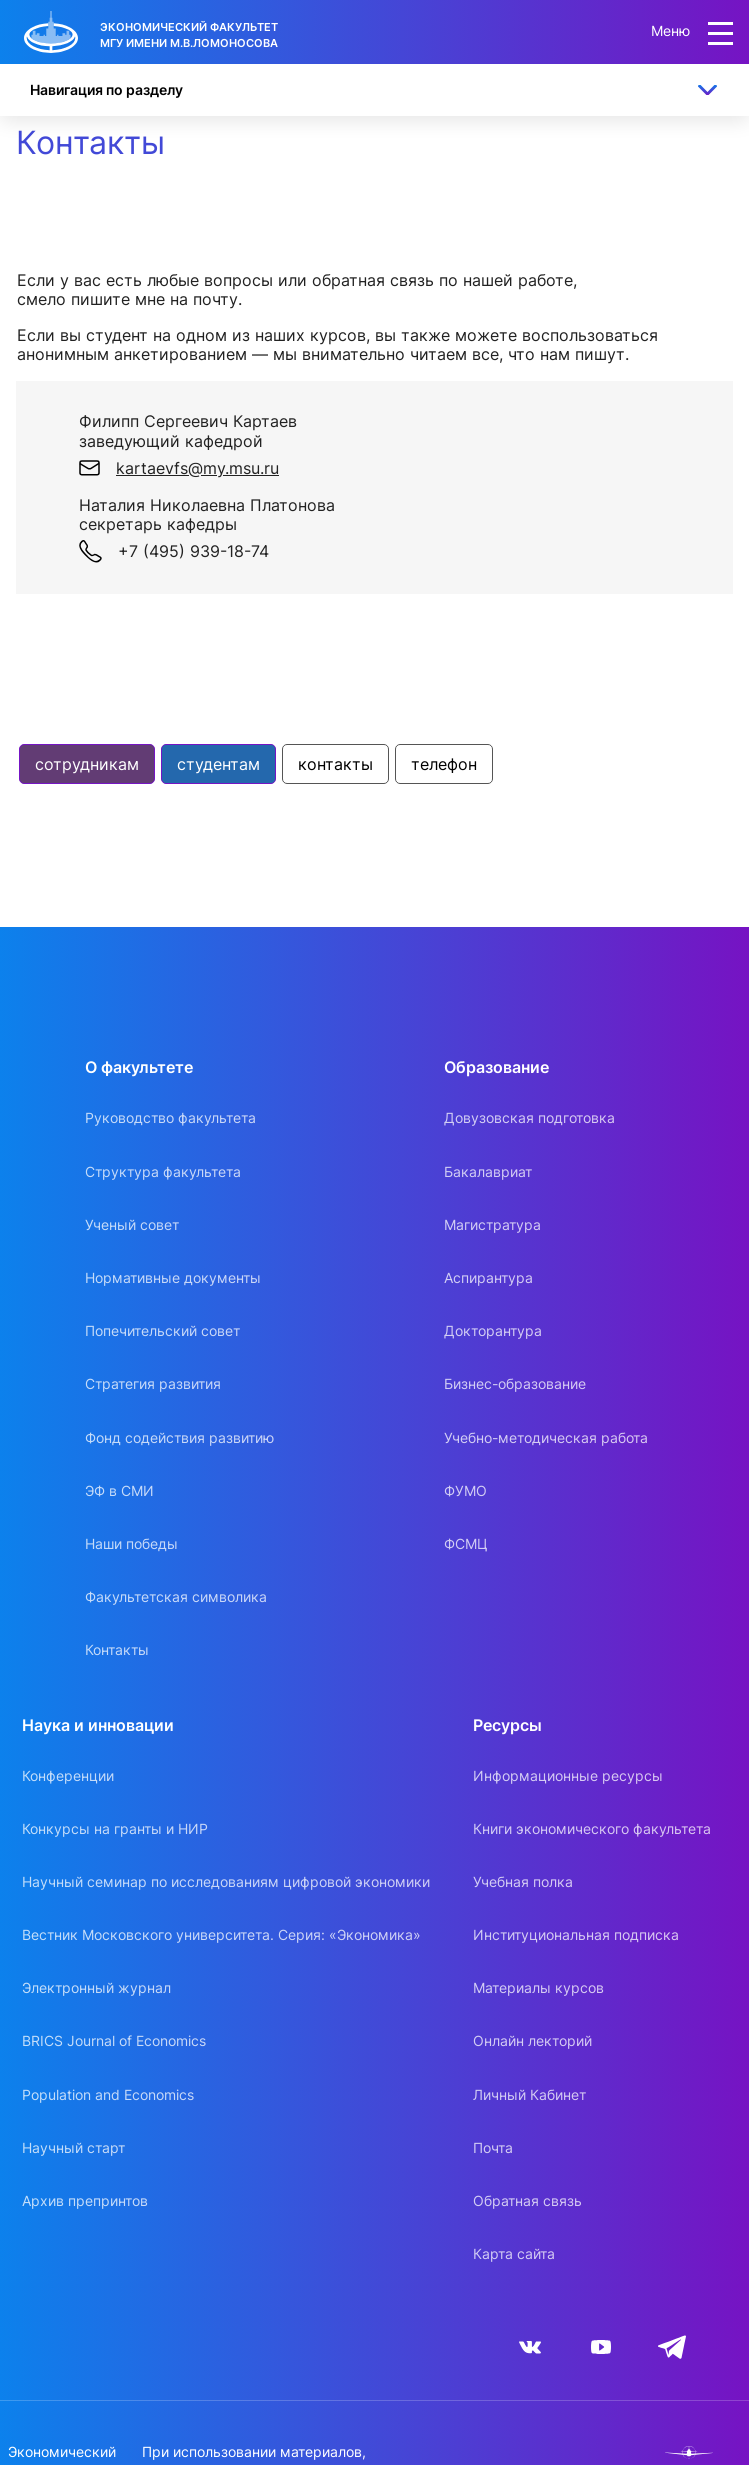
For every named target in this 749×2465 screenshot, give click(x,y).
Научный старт (73, 2147)
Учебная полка (523, 1881)
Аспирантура (488, 1277)
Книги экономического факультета (592, 1828)
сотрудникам (87, 764)
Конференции (68, 1775)
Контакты (117, 1649)
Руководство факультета (170, 1117)
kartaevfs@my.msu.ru (197, 468)
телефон (444, 764)
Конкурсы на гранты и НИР (115, 1828)
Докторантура (493, 1330)
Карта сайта (514, 2253)
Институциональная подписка (576, 1934)
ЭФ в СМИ (119, 1490)
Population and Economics (108, 2094)
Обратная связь (527, 2200)
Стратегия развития (153, 1383)
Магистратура (492, 1224)
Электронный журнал (96, 1987)
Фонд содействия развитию (179, 1437)
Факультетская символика (176, 1596)
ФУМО (465, 1490)
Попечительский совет (162, 1330)
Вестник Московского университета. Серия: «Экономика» (221, 1934)
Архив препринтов (85, 2200)
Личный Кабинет (529, 2094)
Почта (493, 2147)
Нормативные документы (173, 1277)
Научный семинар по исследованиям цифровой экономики (226, 1881)
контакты (335, 764)
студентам (218, 764)
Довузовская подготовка (529, 1117)
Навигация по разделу (106, 89)
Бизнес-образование (515, 1383)
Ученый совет (132, 1224)
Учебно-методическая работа (546, 1437)
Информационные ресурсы (568, 1775)
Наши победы (131, 1543)
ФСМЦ (466, 1543)
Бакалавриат (488, 1171)
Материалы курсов (538, 1987)
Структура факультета (163, 1171)
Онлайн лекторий (532, 2040)
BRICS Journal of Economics (114, 2040)
